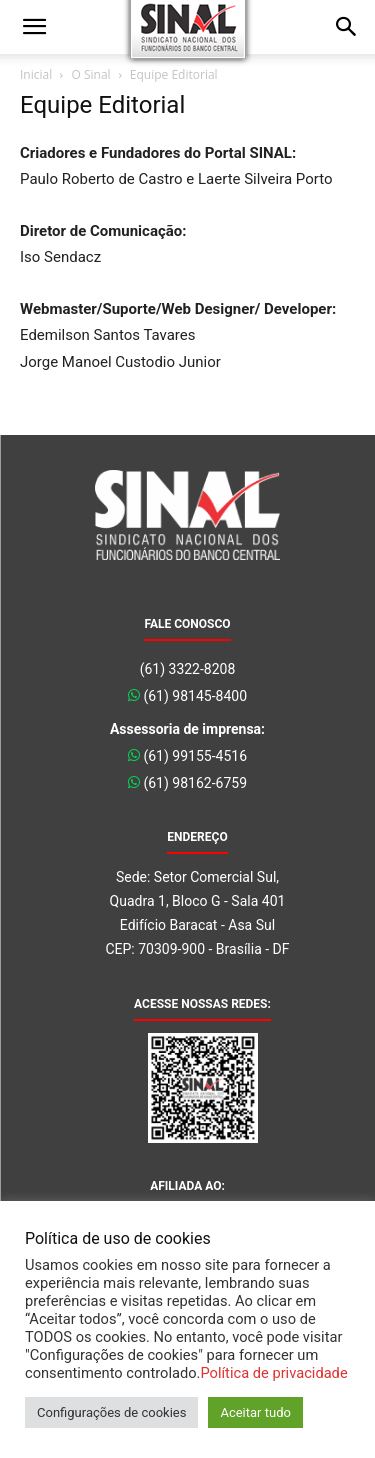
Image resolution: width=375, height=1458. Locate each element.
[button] (34, 27)
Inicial (36, 74)
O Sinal (90, 74)
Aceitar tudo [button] (255, 1412)
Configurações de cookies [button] (111, 1412)
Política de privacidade (273, 1373)
